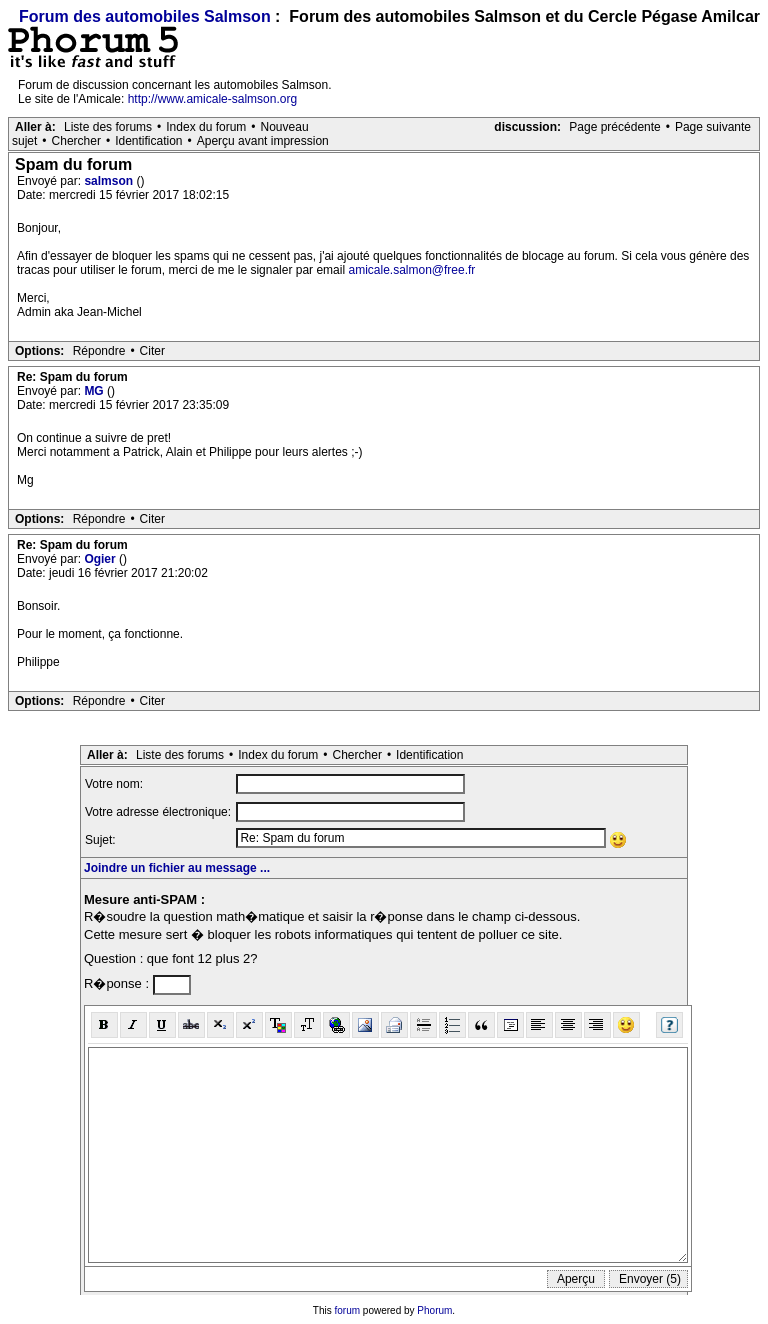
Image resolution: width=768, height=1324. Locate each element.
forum (348, 1310)
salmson (110, 181)
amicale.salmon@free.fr (411, 270)
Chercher (76, 141)
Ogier (101, 559)
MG (95, 391)
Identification (148, 141)
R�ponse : (118, 983)
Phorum (434, 1310)
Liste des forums (108, 127)
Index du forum (206, 127)
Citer (152, 351)
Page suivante (713, 127)
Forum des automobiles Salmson (145, 16)
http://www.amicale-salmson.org (212, 99)
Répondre (99, 351)
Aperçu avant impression (263, 141)
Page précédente (614, 127)
